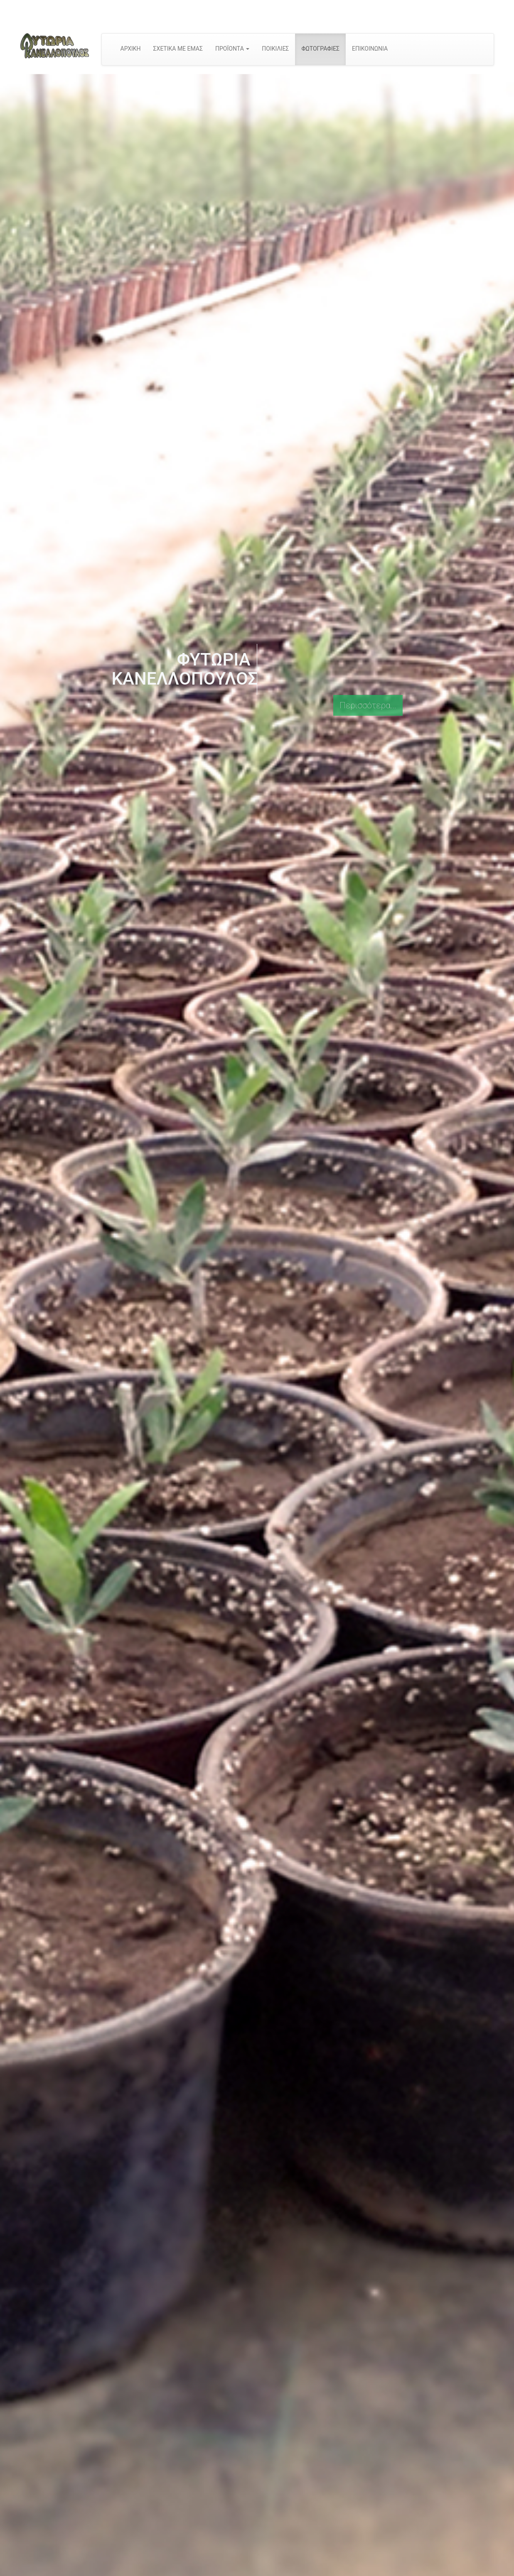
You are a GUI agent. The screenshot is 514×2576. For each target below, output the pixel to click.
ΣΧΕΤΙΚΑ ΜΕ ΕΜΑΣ (178, 48)
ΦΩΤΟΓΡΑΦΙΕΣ (320, 48)
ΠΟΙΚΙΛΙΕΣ (275, 48)
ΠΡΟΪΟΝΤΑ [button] (232, 48)
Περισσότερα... (367, 705)
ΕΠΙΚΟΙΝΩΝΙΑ (370, 48)
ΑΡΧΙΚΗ (131, 48)
